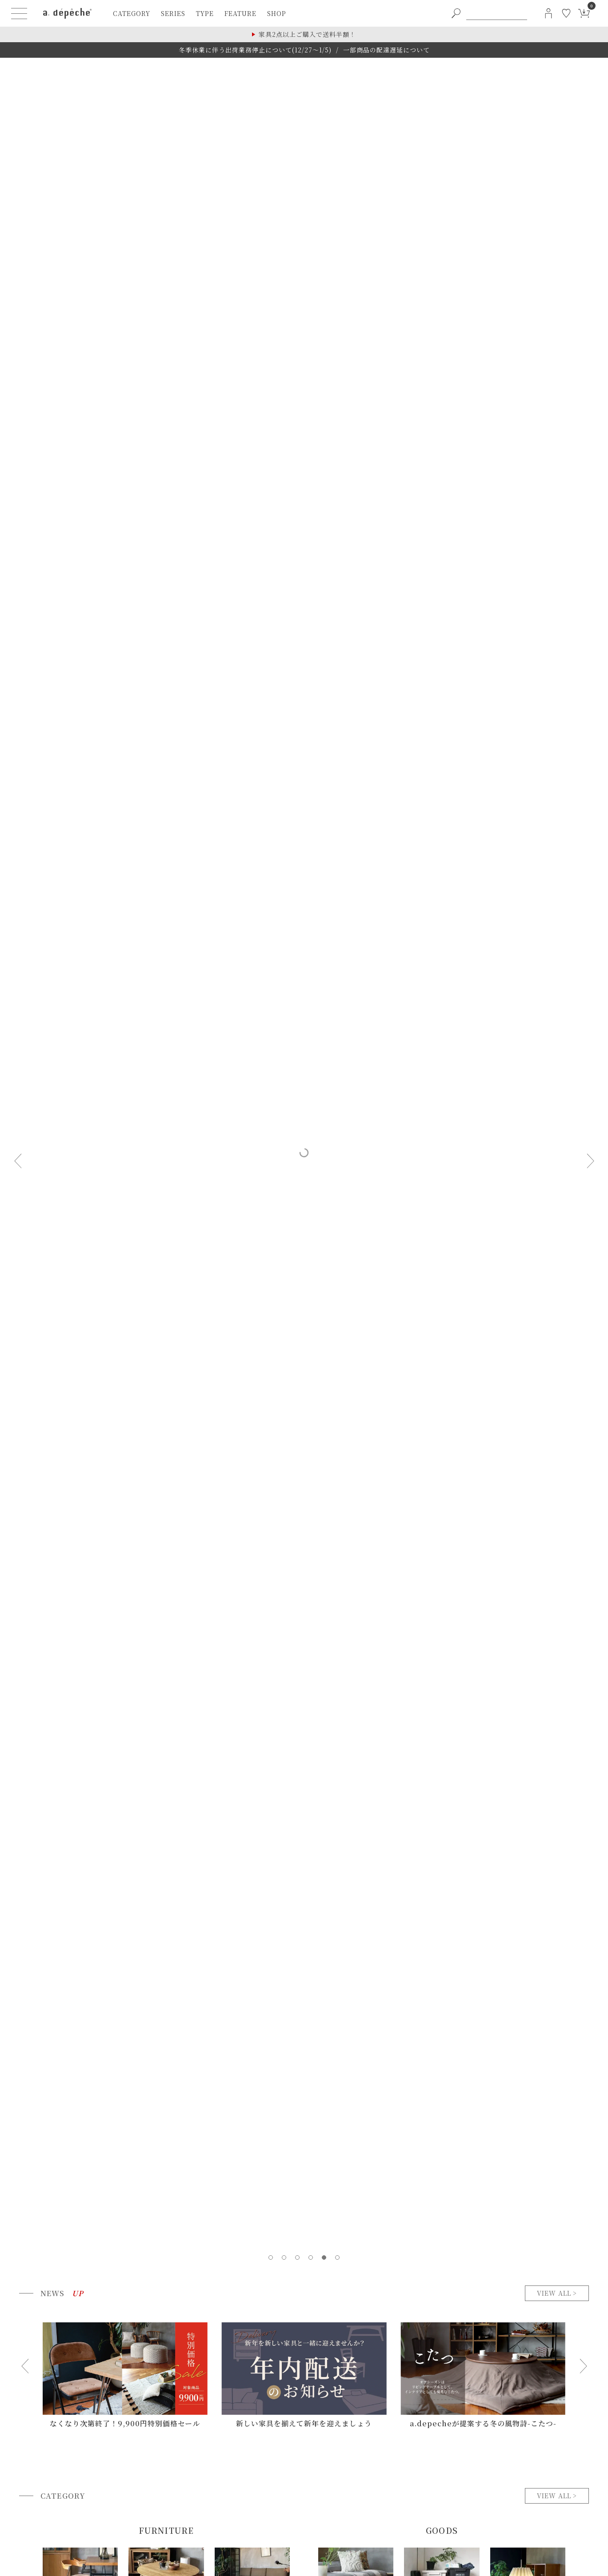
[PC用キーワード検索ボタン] (456, 13)
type (205, 13)
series (173, 13)
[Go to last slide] (25, 2366)
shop (276, 13)
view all (554, 2293)
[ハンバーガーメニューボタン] (19, 13)
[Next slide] (590, 1161)
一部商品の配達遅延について (386, 49)
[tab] (270, 2257)
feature (240, 13)
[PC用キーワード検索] (496, 13)
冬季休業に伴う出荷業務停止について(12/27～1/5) (255, 49)
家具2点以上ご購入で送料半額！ (307, 34)
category (131, 13)
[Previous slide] (17, 1161)
